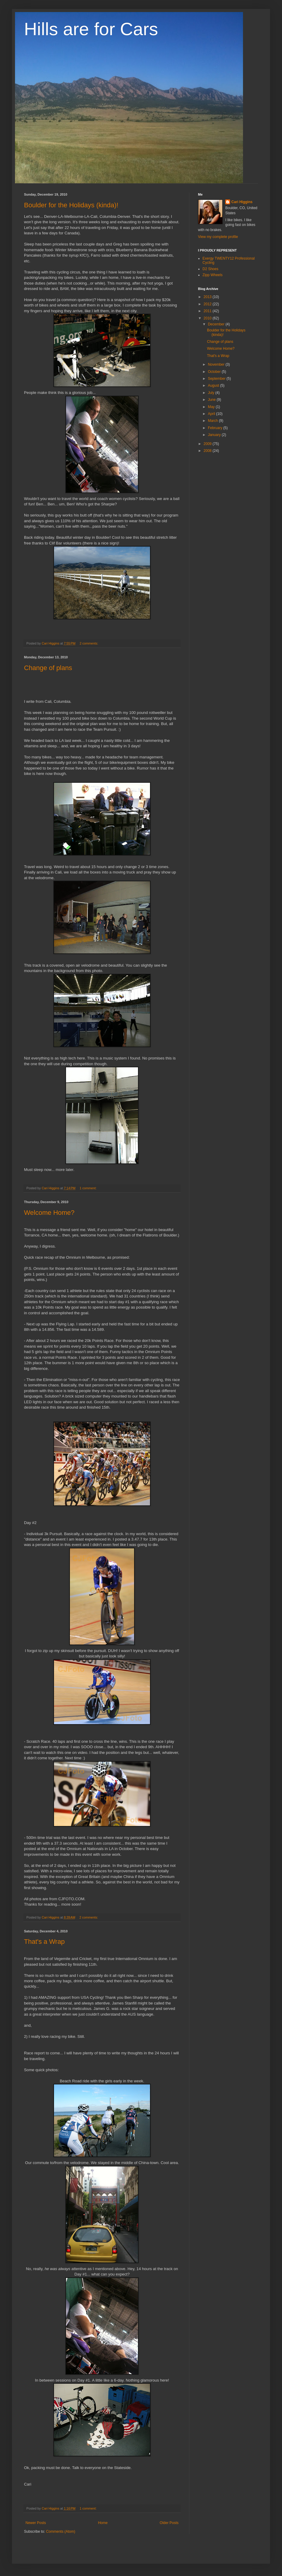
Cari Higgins (242, 202)
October (215, 372)
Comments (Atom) (60, 2531)
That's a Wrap (44, 1941)
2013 (208, 297)
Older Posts (169, 2523)
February (215, 428)
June (212, 400)
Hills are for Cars (91, 29)
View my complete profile (218, 237)
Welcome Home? (49, 1212)
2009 (208, 444)
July (211, 393)
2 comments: (89, 643)
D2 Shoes (210, 269)
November (217, 364)
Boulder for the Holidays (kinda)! (71, 205)
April (212, 414)
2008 (208, 451)
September (217, 378)
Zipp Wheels (212, 275)
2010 (208, 318)
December (217, 324)
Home (103, 2523)
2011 (208, 311)
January (215, 435)
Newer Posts (36, 2523)
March (213, 421)
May (212, 407)
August (214, 385)
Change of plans (48, 668)
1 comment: (88, 1188)
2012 (208, 304)
